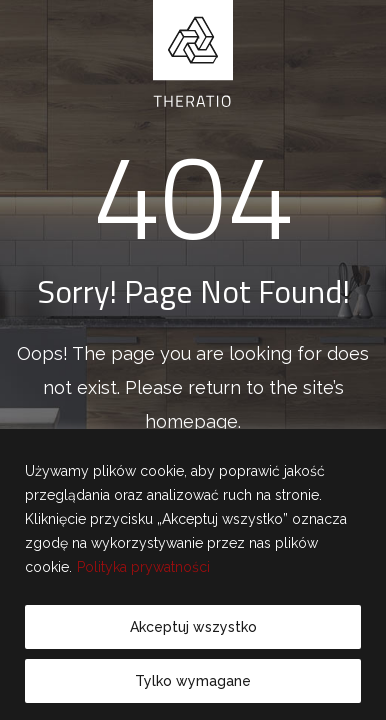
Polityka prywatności (143, 567)
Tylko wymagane (193, 681)
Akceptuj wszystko (193, 627)
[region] (193, 574)
